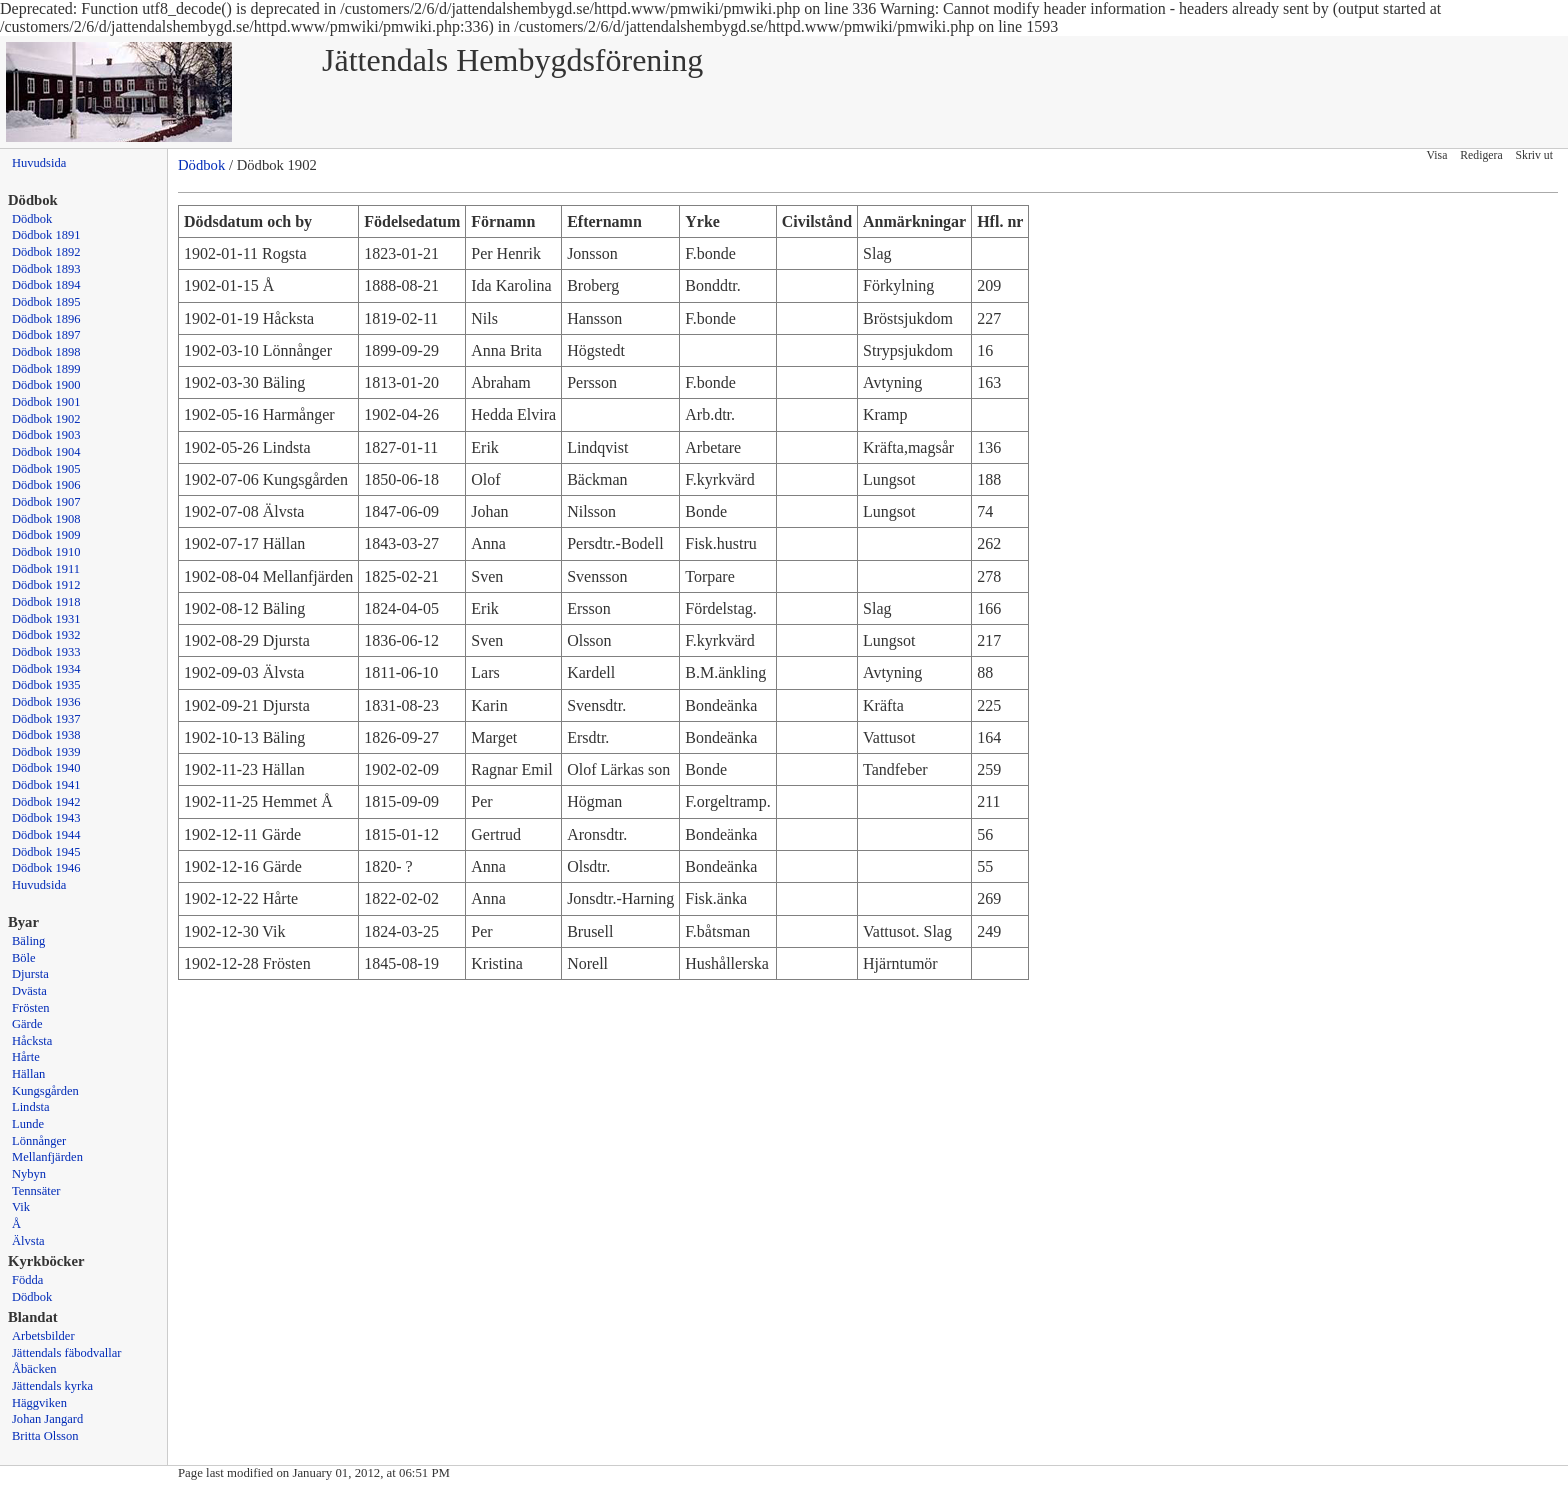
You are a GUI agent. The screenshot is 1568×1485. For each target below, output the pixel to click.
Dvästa (29, 991)
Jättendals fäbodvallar (66, 1353)
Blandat (33, 1317)
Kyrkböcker (46, 1261)
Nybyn (29, 1174)
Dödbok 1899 (46, 369)
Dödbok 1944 (46, 835)
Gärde (27, 1024)
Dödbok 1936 (46, 702)
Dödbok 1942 (46, 802)
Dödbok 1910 (46, 552)
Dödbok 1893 (46, 269)
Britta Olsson (45, 1436)
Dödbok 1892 (46, 252)
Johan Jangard (47, 1419)
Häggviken (39, 1403)
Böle (24, 958)
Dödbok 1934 (46, 669)
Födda (27, 1280)
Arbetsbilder (43, 1336)
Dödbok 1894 (46, 285)
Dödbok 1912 (46, 585)
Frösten (31, 1008)
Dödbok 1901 (46, 402)
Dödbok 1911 (46, 569)
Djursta (30, 974)
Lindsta (31, 1107)
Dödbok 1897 (46, 335)
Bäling (28, 941)
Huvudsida (39, 163)
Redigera (1481, 155)
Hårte (26, 1057)
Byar (23, 922)
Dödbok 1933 (46, 652)
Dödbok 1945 (46, 852)
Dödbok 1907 (46, 502)
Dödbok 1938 (46, 735)
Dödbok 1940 (46, 768)
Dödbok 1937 (46, 719)
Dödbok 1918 (46, 602)
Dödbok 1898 (46, 352)
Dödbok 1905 (46, 469)
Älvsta (28, 1241)
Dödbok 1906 (46, 485)
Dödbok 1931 (46, 619)
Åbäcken (34, 1369)
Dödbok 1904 (46, 452)
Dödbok (32, 219)
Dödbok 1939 (46, 752)
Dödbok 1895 (46, 302)
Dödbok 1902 (46, 419)
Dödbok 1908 (46, 519)
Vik (21, 1207)
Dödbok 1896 (46, 319)
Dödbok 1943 (46, 818)
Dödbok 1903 (46, 435)
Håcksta (32, 1041)
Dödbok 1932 (46, 635)
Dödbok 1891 (46, 235)
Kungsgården (45, 1091)
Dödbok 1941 (46, 785)
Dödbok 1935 (46, 685)
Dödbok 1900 (46, 385)
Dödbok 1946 (46, 868)
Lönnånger (39, 1141)
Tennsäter (36, 1191)
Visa (1437, 155)
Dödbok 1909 (46, 535)
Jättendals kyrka (52, 1386)
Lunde (28, 1124)
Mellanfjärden (47, 1157)
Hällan (28, 1074)
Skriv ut (1534, 155)
